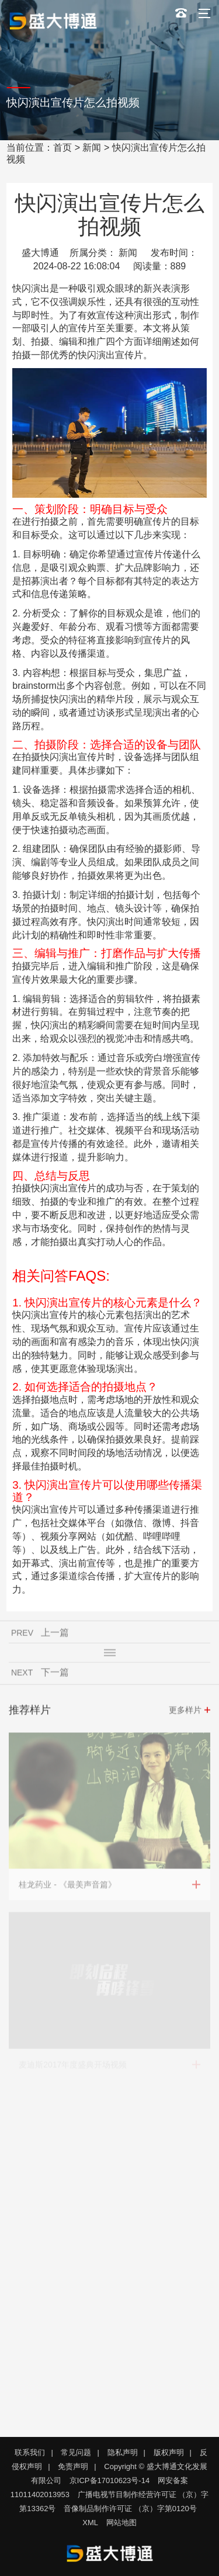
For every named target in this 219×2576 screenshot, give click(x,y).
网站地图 (121, 2522)
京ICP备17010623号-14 (109, 2480)
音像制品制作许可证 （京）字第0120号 (130, 2508)
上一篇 (55, 1634)
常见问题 (76, 2452)
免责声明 (73, 2466)
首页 (62, 147)
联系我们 (30, 2452)
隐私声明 (122, 2452)
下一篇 (55, 1674)
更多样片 (185, 1712)
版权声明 (169, 2452)
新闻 (91, 147)
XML (90, 2522)
